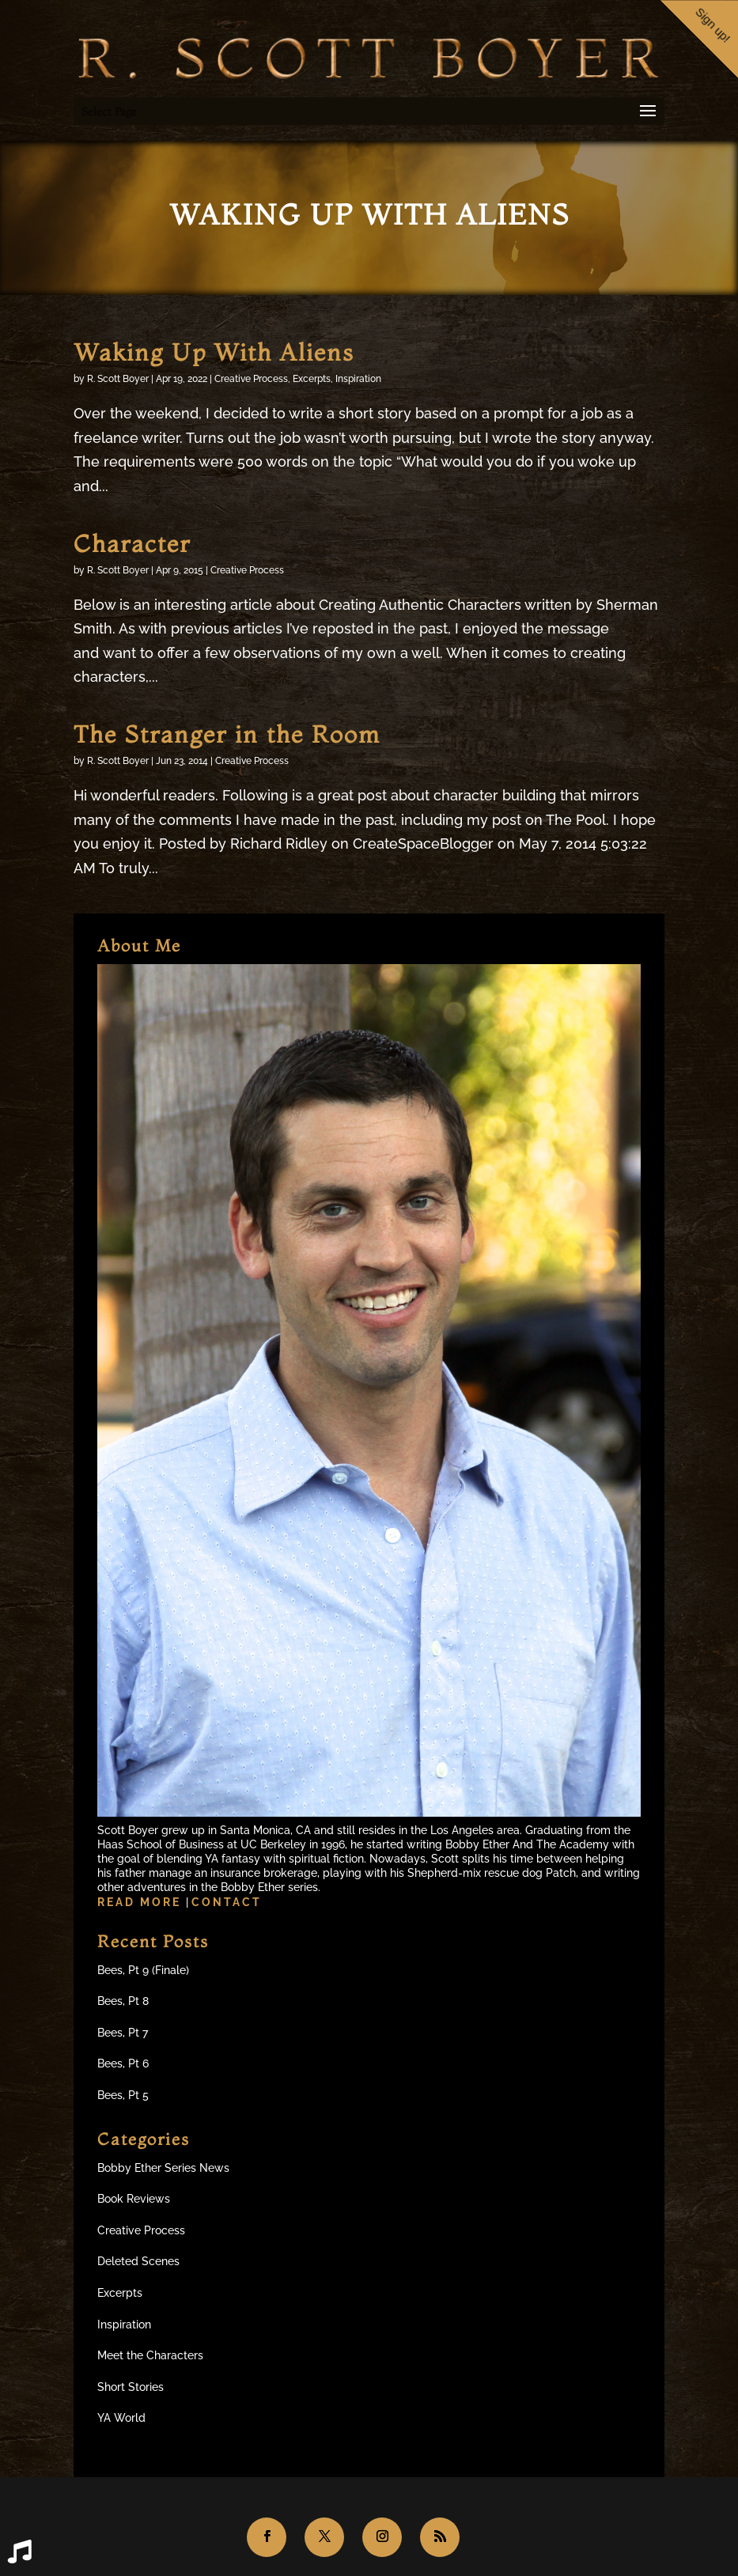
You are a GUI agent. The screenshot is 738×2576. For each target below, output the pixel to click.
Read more (141, 1902)
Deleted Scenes (138, 2261)
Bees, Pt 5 (123, 2095)
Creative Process (251, 378)
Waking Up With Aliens (214, 352)
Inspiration (358, 378)
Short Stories (130, 2387)
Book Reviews (133, 2198)
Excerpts (312, 378)
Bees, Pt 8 (123, 2001)
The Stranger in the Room (227, 734)
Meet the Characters (150, 2355)
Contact (226, 1902)
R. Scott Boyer (118, 378)
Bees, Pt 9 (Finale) (143, 1970)
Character (132, 543)
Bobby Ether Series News (163, 2168)
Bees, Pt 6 (123, 2063)
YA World (121, 2417)
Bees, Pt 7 (122, 2032)
